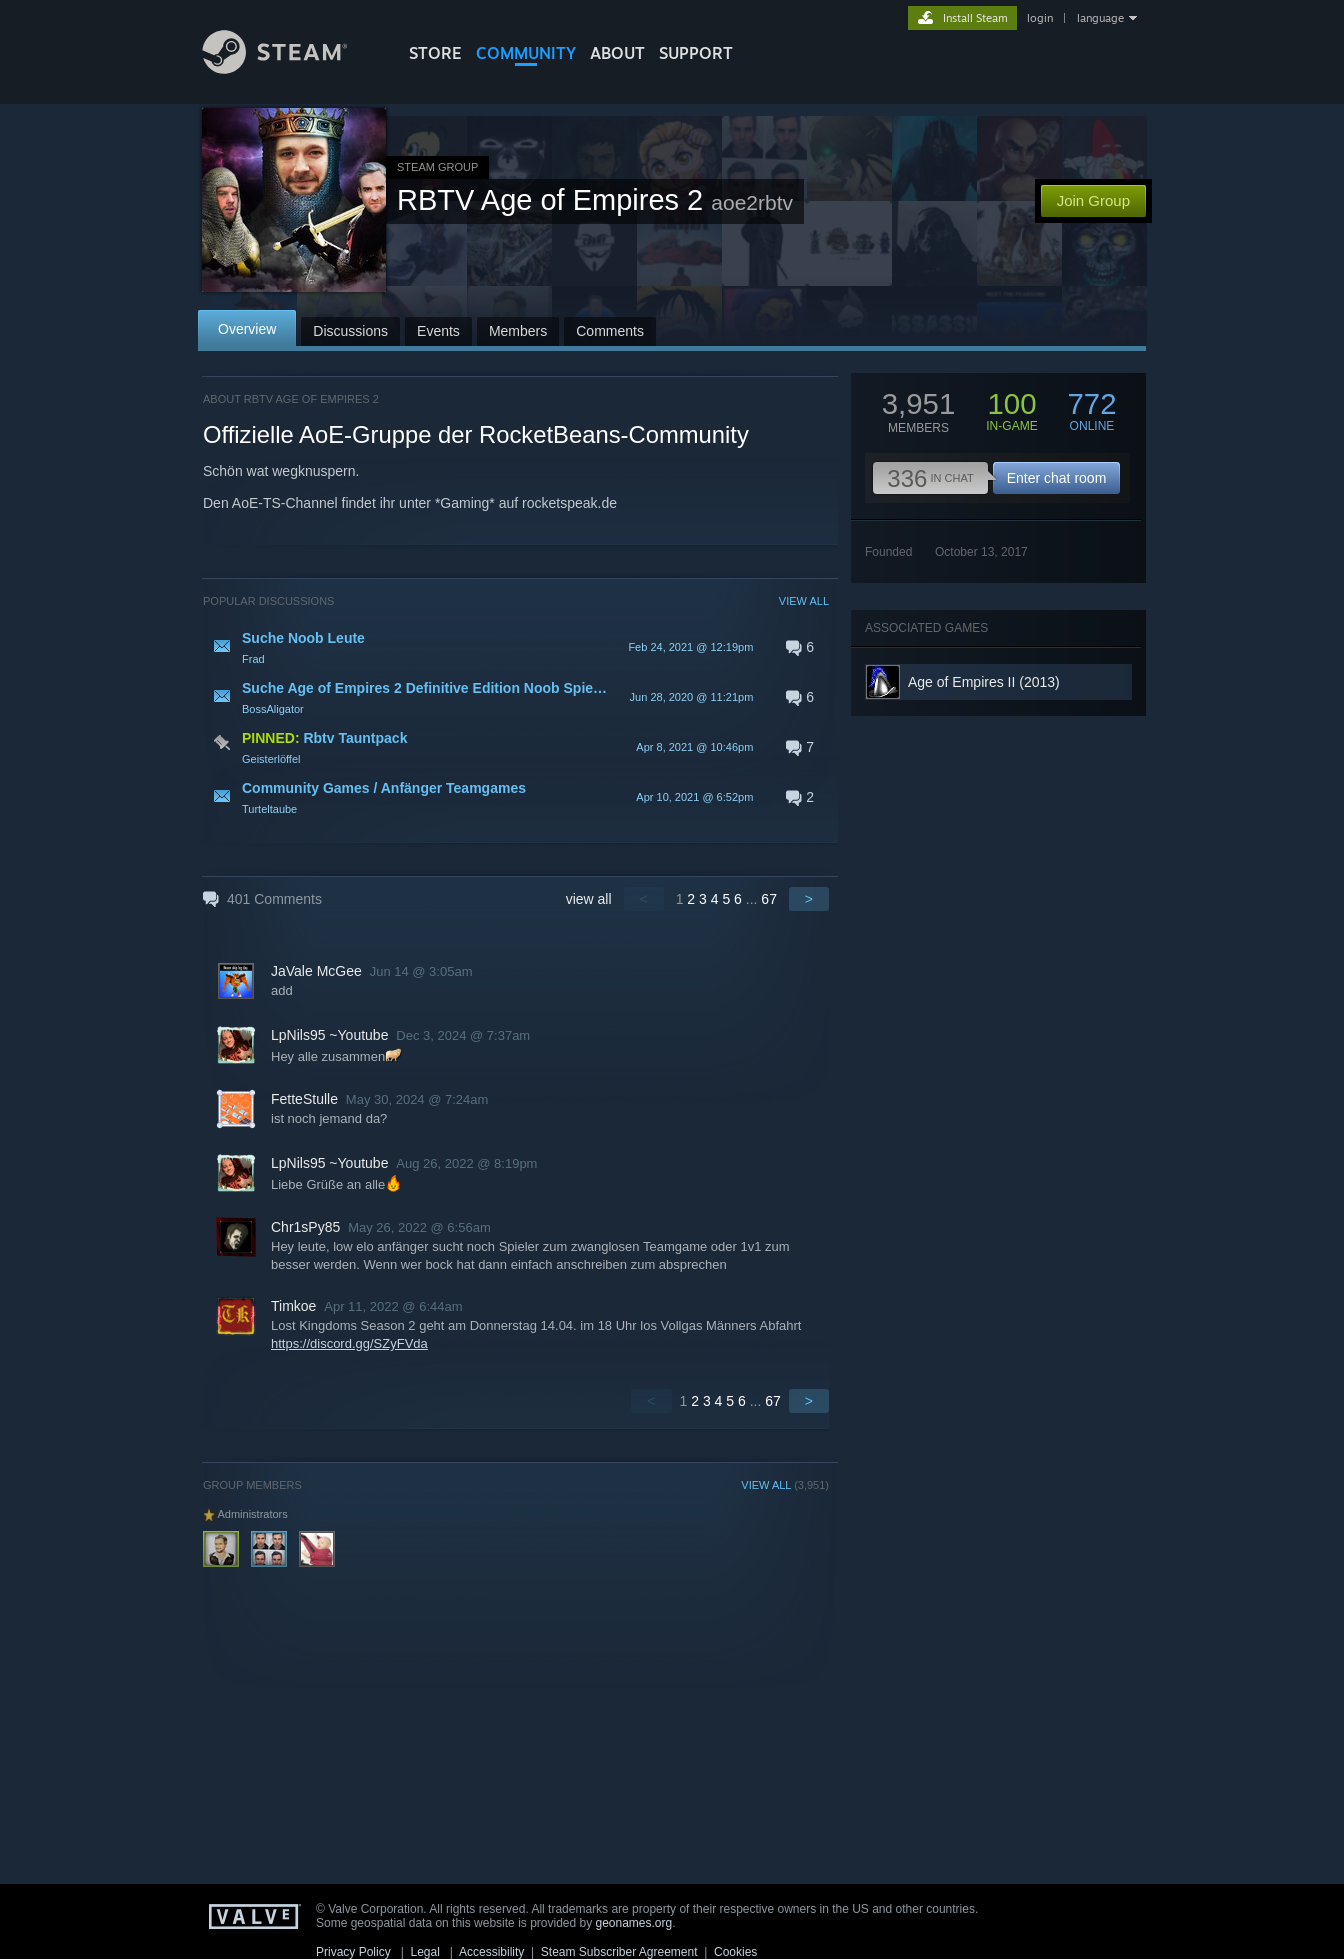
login (1040, 18)
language (1100, 18)
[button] (516, 647)
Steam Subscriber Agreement (619, 1952)
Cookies (735, 1952)
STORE (435, 53)
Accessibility (491, 1952)
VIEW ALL (804, 601)
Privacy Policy (353, 1952)
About (617, 53)
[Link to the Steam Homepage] (290, 68)
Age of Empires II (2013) (984, 682)
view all (589, 899)
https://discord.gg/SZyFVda (349, 1343)
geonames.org (634, 1923)
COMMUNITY (526, 53)
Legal (424, 1952)
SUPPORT (696, 53)
